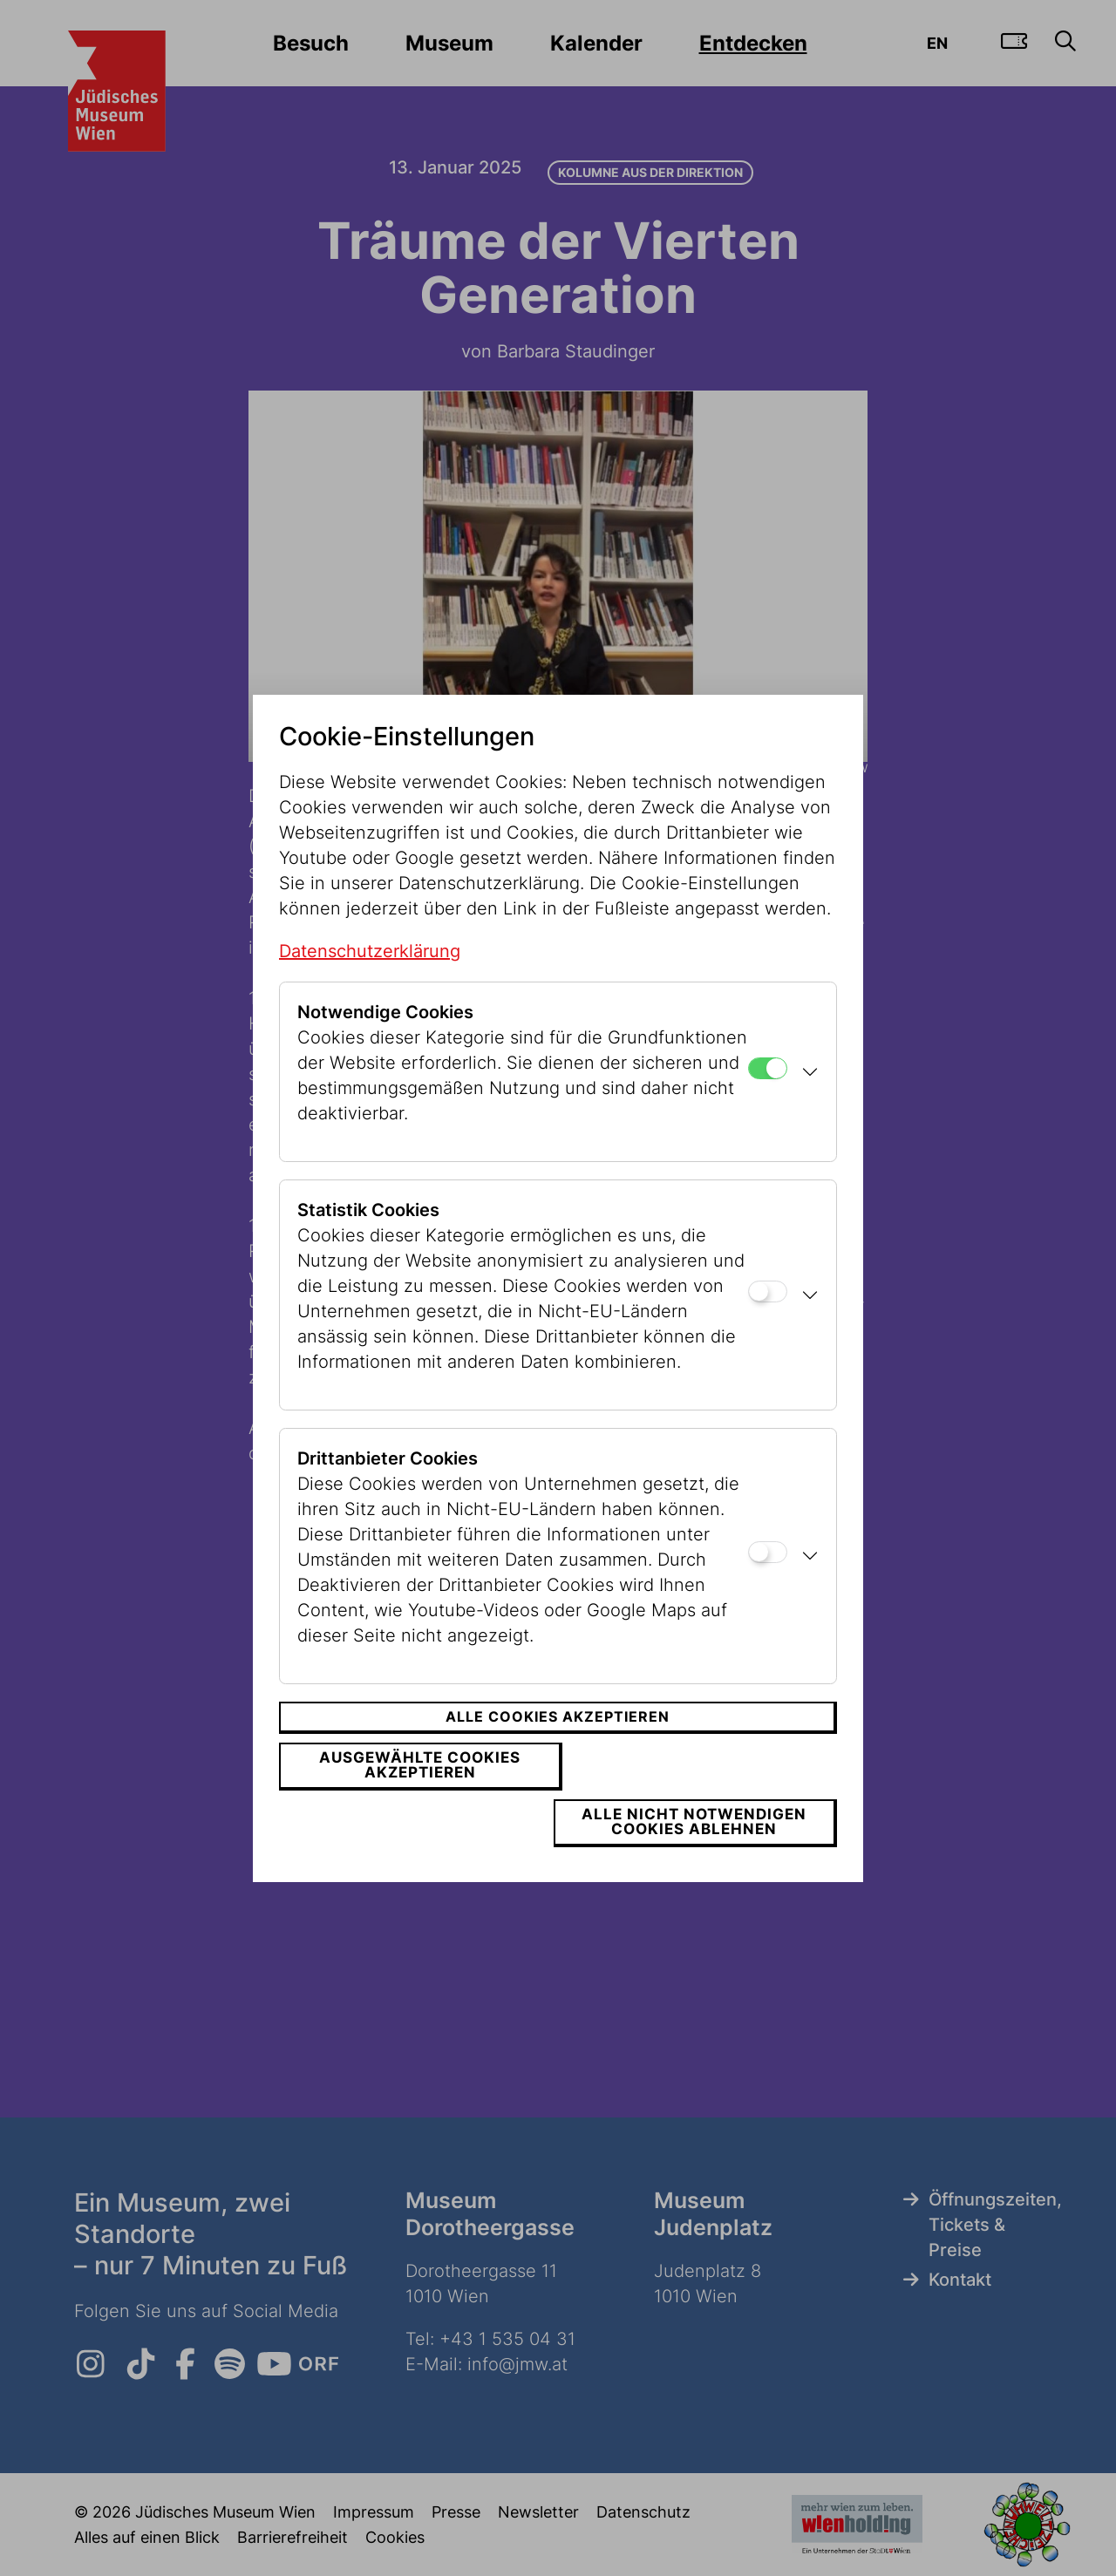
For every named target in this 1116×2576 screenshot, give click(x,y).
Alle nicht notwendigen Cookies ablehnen (699, 1793)
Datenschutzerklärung (369, 979)
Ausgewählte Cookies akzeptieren (414, 1793)
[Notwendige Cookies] (767, 1096)
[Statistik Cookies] (767, 1319)
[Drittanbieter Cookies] (767, 1581)
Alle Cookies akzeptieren (558, 1745)
